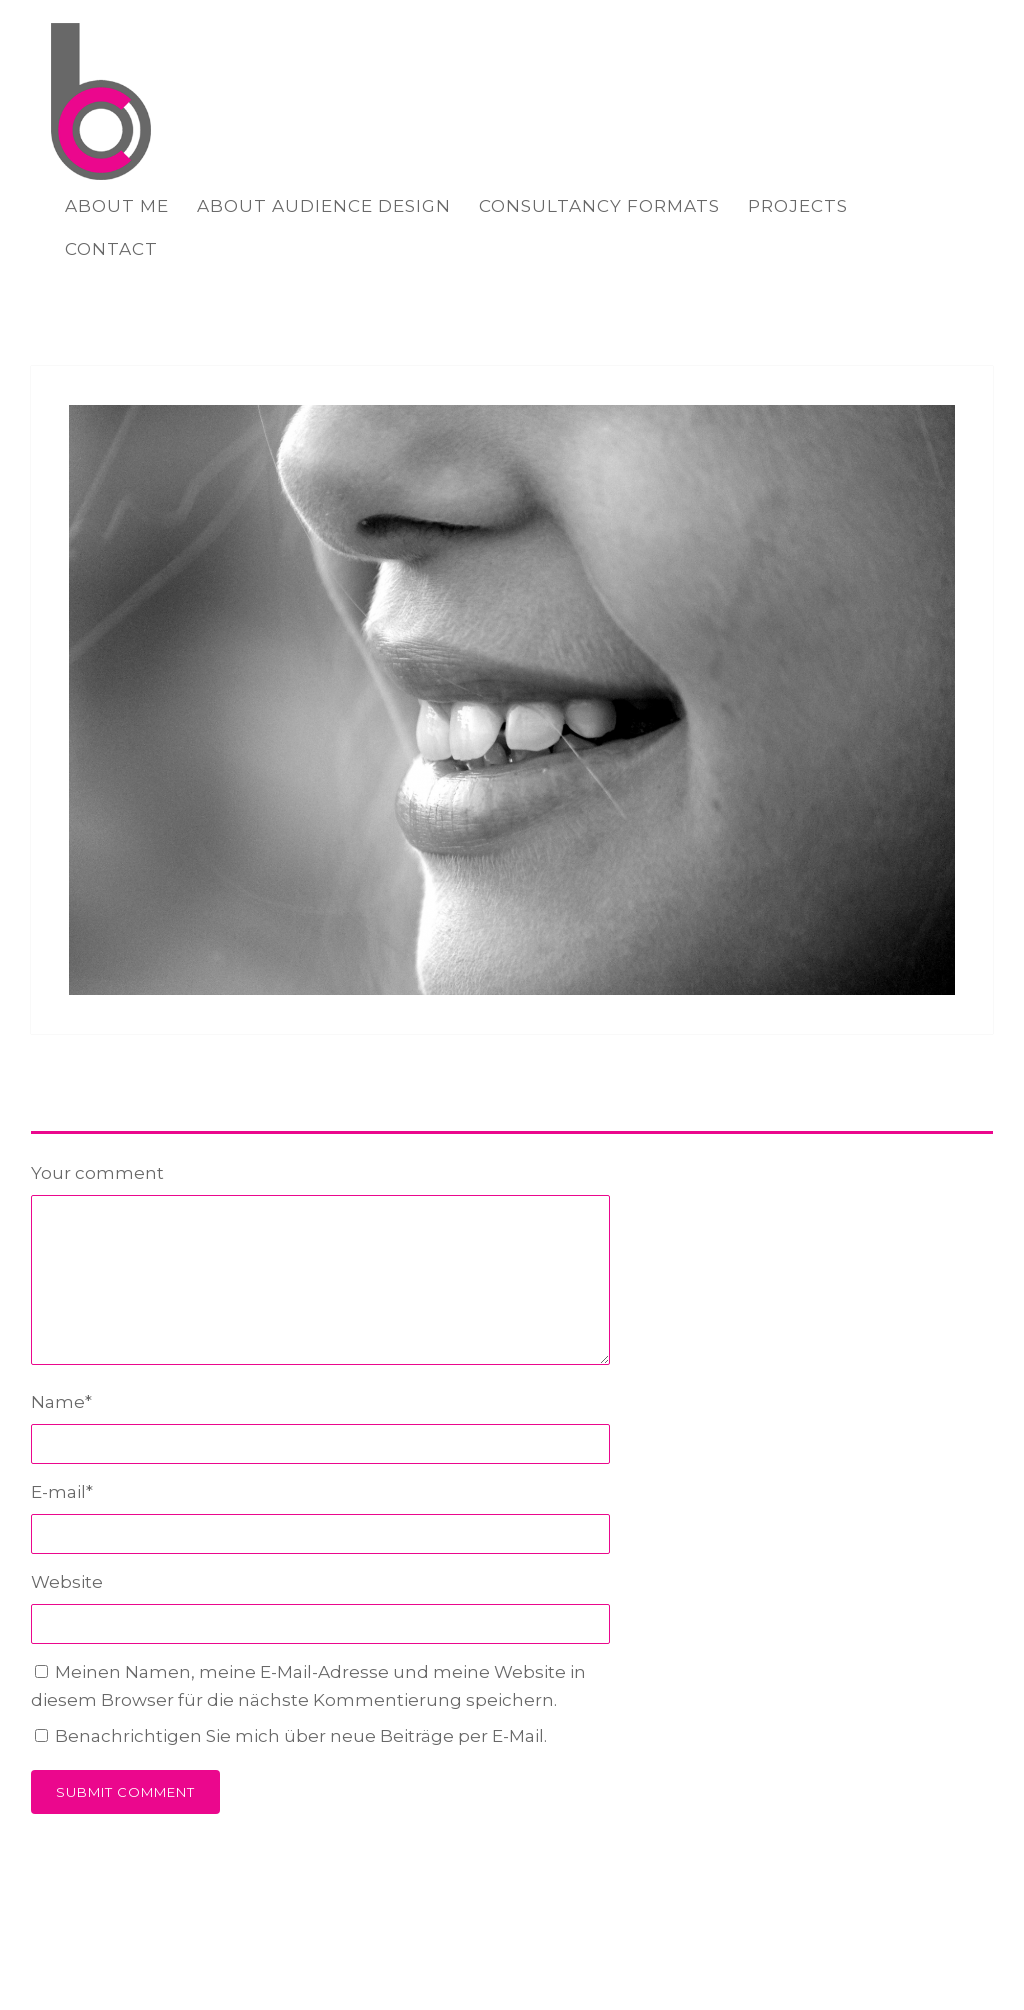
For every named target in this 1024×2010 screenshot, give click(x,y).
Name (61, 1402)
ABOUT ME (117, 206)
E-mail (62, 1492)
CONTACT (111, 249)
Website (67, 1582)
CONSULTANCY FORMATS (599, 206)
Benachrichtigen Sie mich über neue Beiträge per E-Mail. (301, 1736)
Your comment (97, 1173)
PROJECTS (798, 206)
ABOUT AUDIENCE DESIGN (324, 206)
